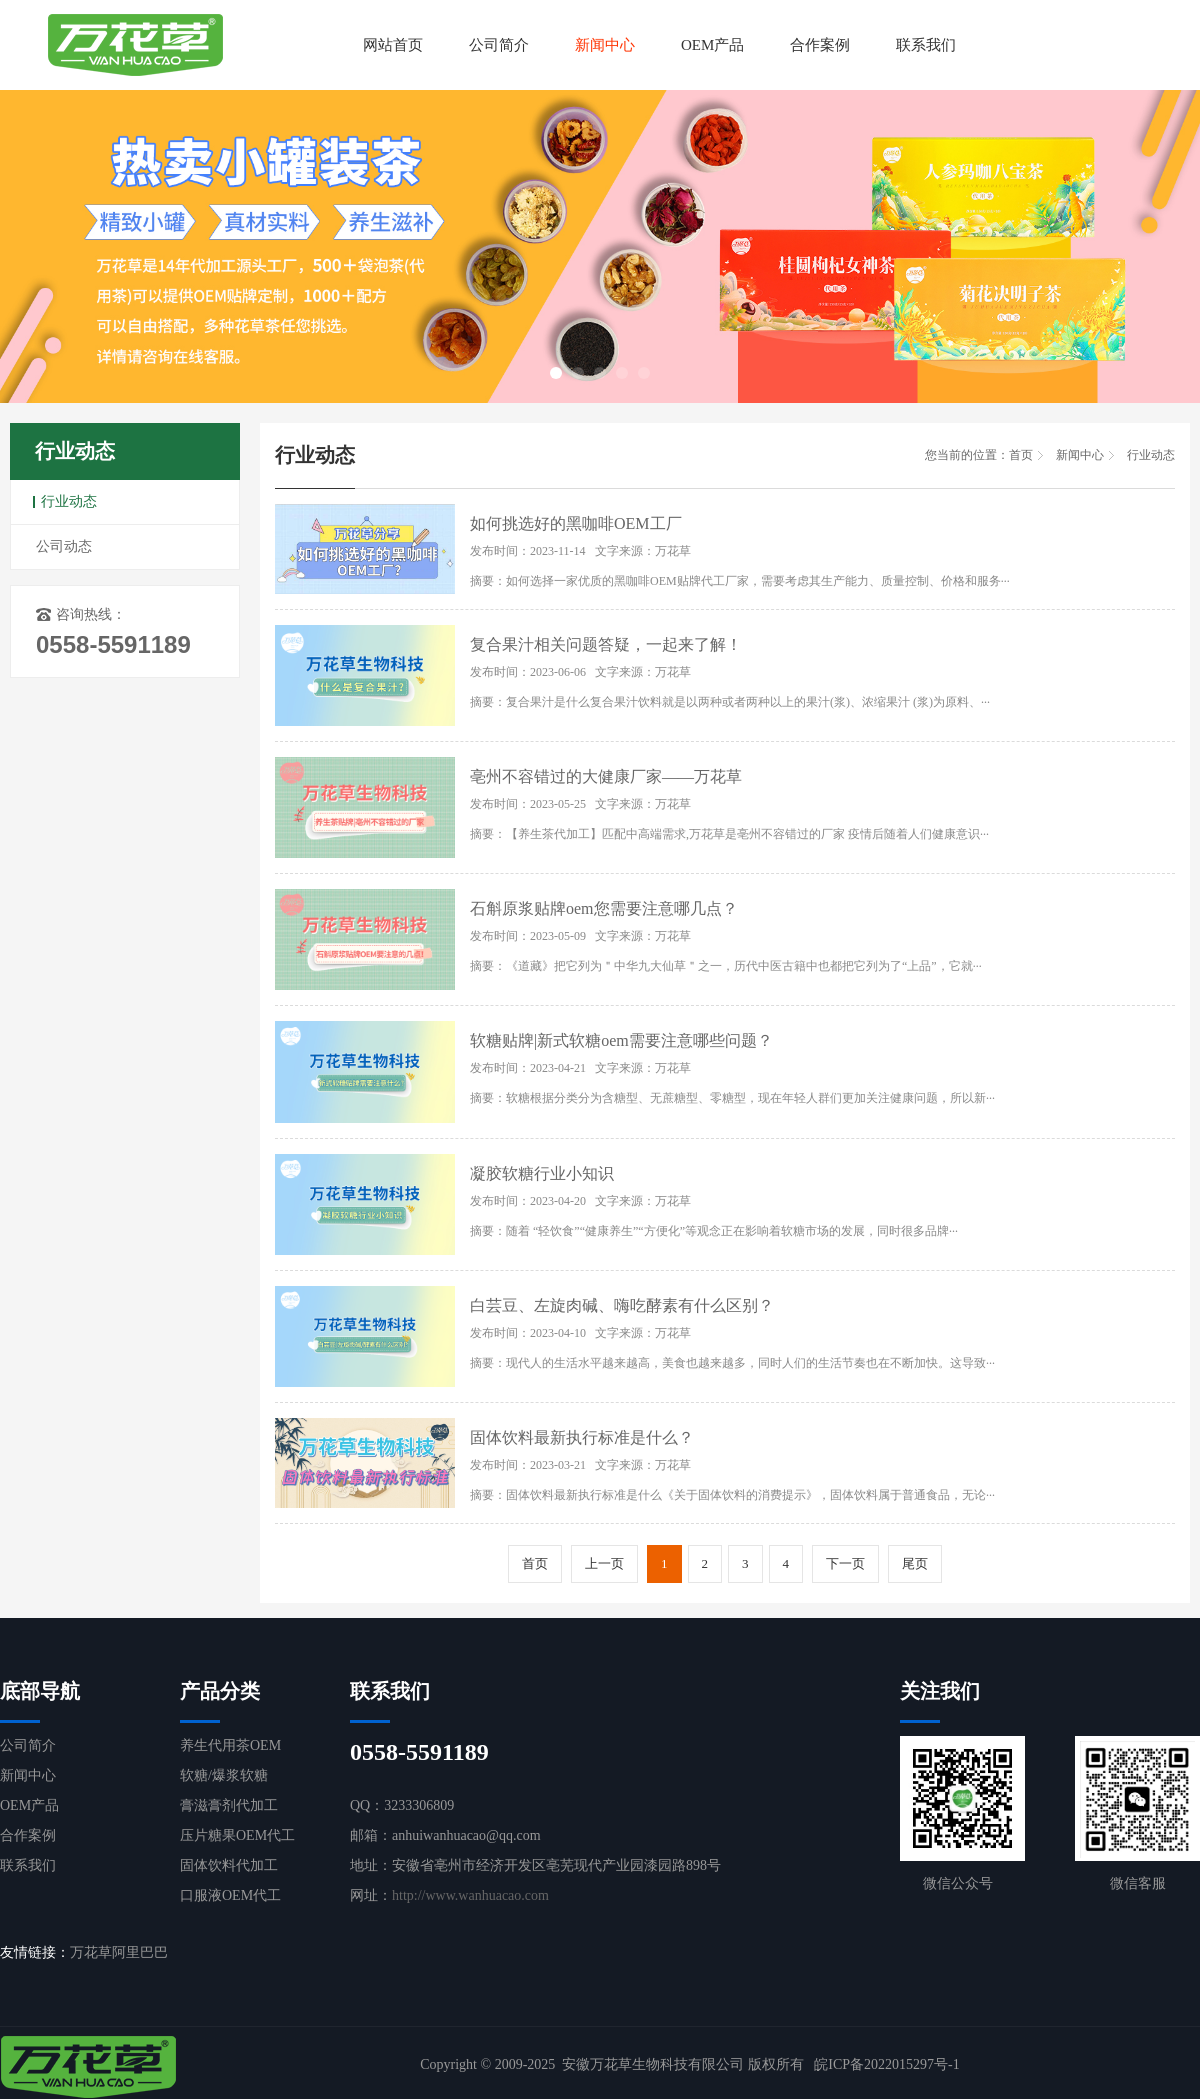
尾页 (915, 1563)
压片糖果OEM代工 (237, 1835)
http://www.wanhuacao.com (470, 1895)
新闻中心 (605, 45)
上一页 (604, 1563)
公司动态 (64, 546)
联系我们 (926, 45)
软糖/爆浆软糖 (224, 1775)
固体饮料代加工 (229, 1865)
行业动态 (69, 501)
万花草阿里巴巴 (119, 1952)
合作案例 (820, 45)
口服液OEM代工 (230, 1895)
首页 (1021, 455)
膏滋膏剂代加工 (229, 1805)
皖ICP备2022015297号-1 (886, 2064)
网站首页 (393, 45)
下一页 (845, 1563)
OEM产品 (712, 45)
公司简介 (499, 45)
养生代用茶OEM (230, 1745)
